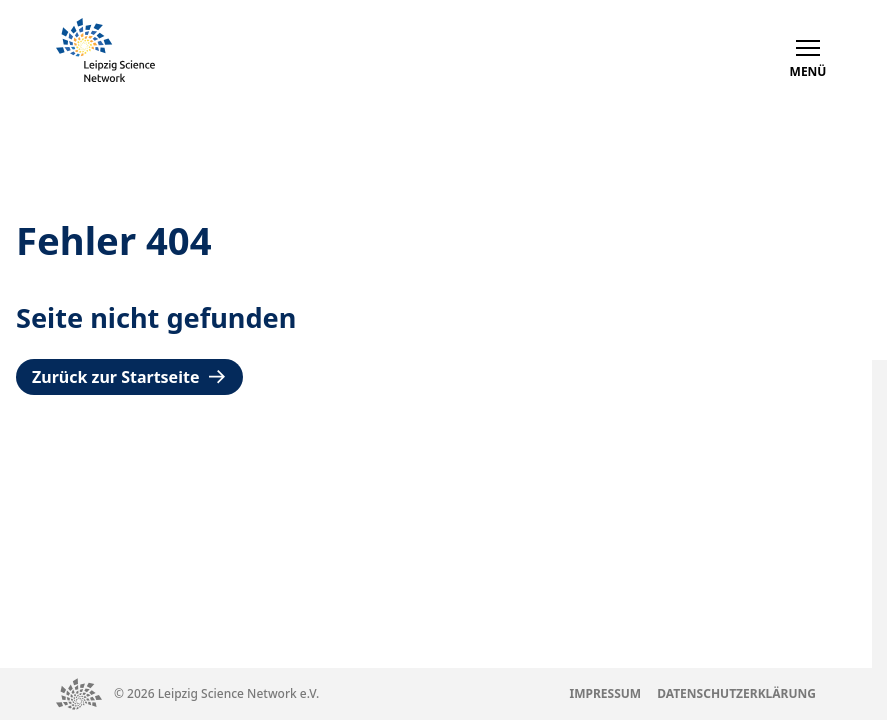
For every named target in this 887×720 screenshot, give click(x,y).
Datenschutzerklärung (736, 693)
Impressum (606, 693)
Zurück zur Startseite (129, 377)
